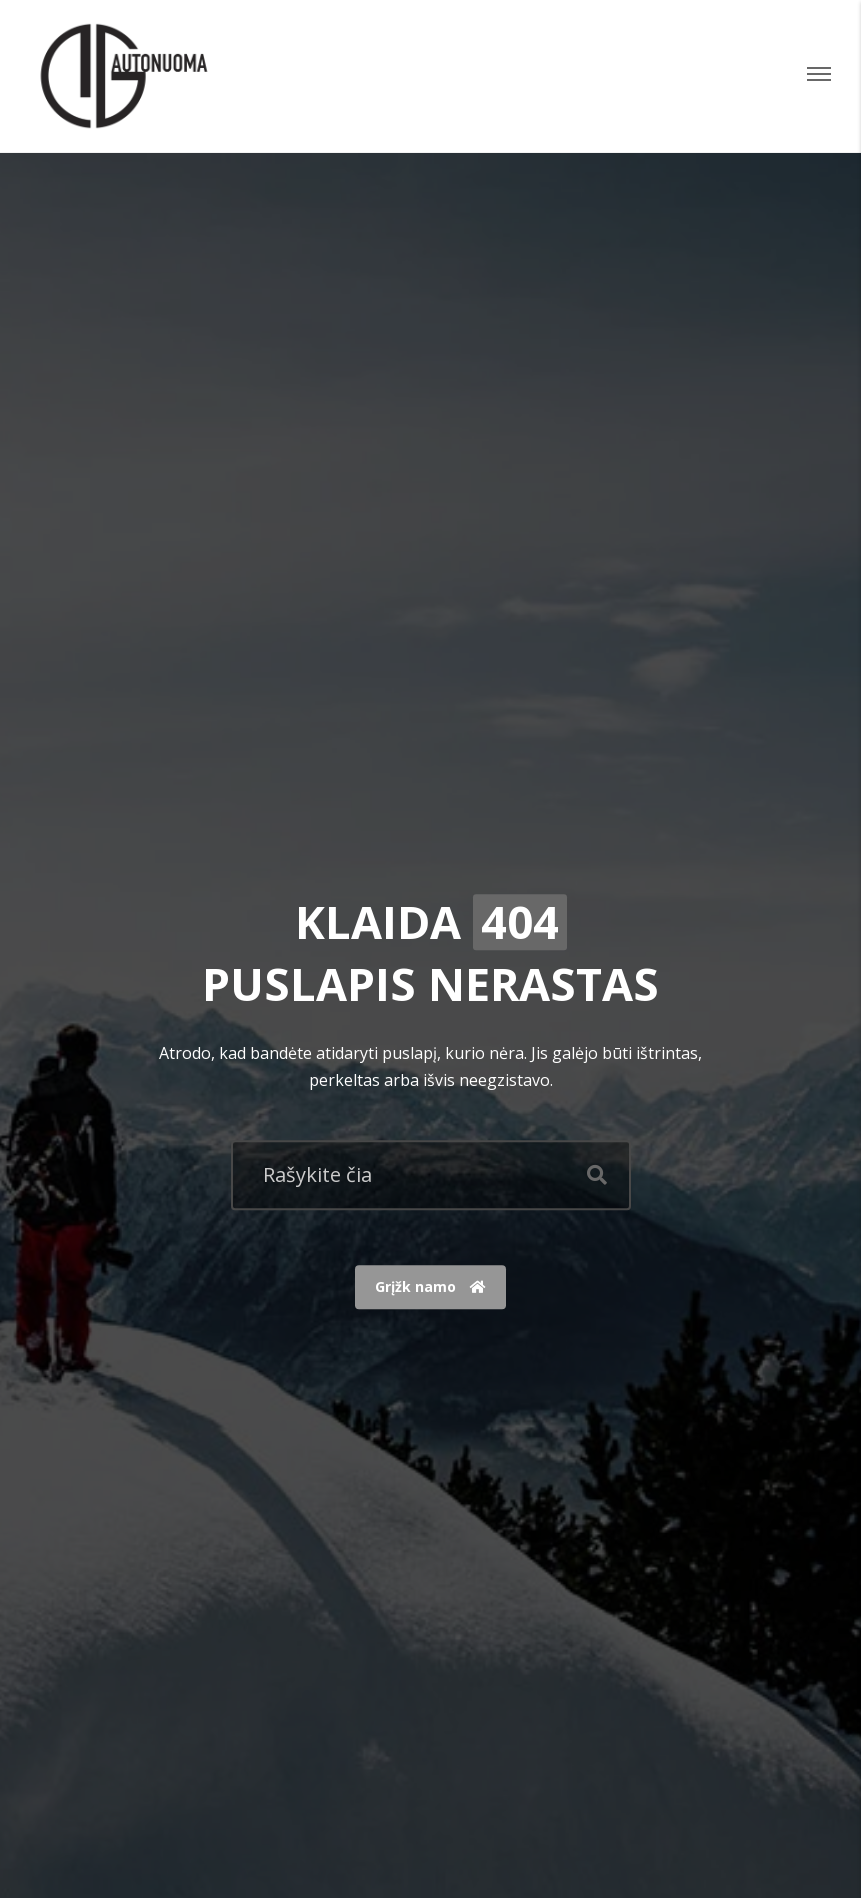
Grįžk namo (430, 1287)
